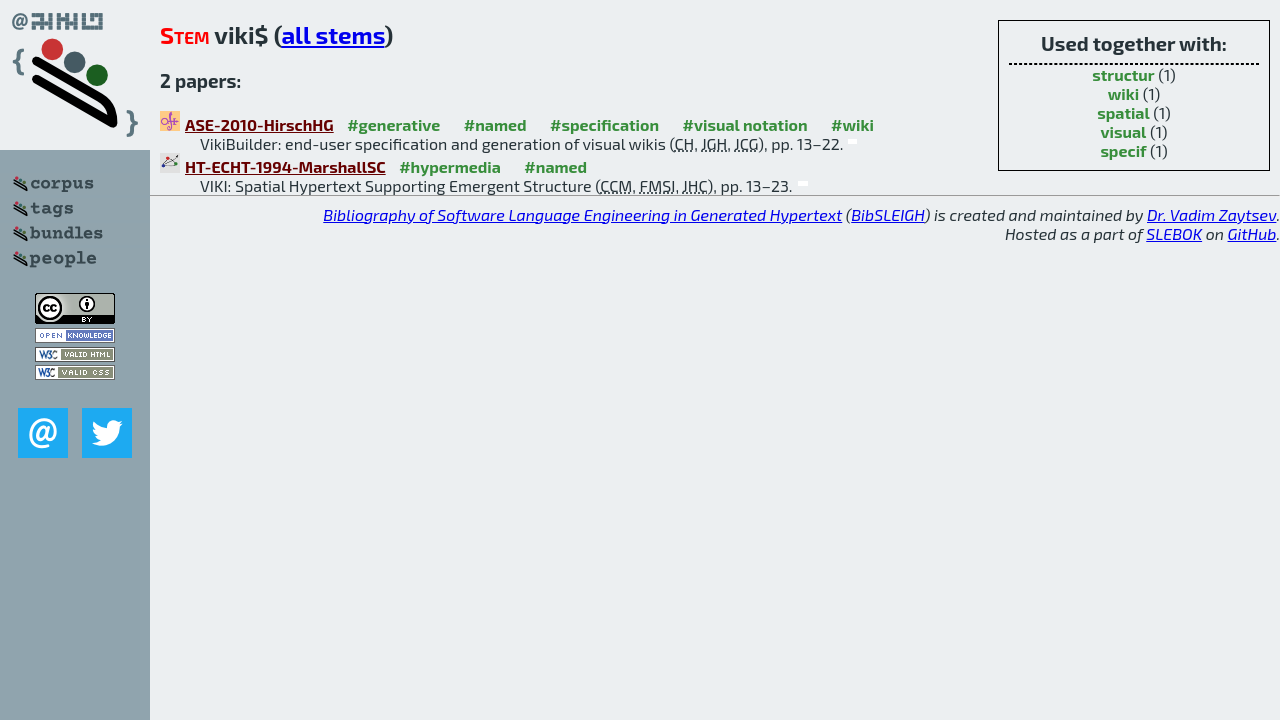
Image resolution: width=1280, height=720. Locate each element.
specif (1123, 150)
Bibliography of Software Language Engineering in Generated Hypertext (582, 214)
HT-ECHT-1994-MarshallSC (285, 166)
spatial (1123, 112)
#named (495, 124)
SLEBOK (1174, 233)
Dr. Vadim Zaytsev (1211, 214)
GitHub (1252, 233)
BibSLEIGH (887, 214)
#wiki (852, 124)
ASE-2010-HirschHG (259, 124)
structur (1123, 74)
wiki (1123, 93)
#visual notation (745, 124)
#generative (393, 124)
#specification (604, 124)
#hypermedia (450, 166)
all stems (332, 34)
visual (1124, 131)
